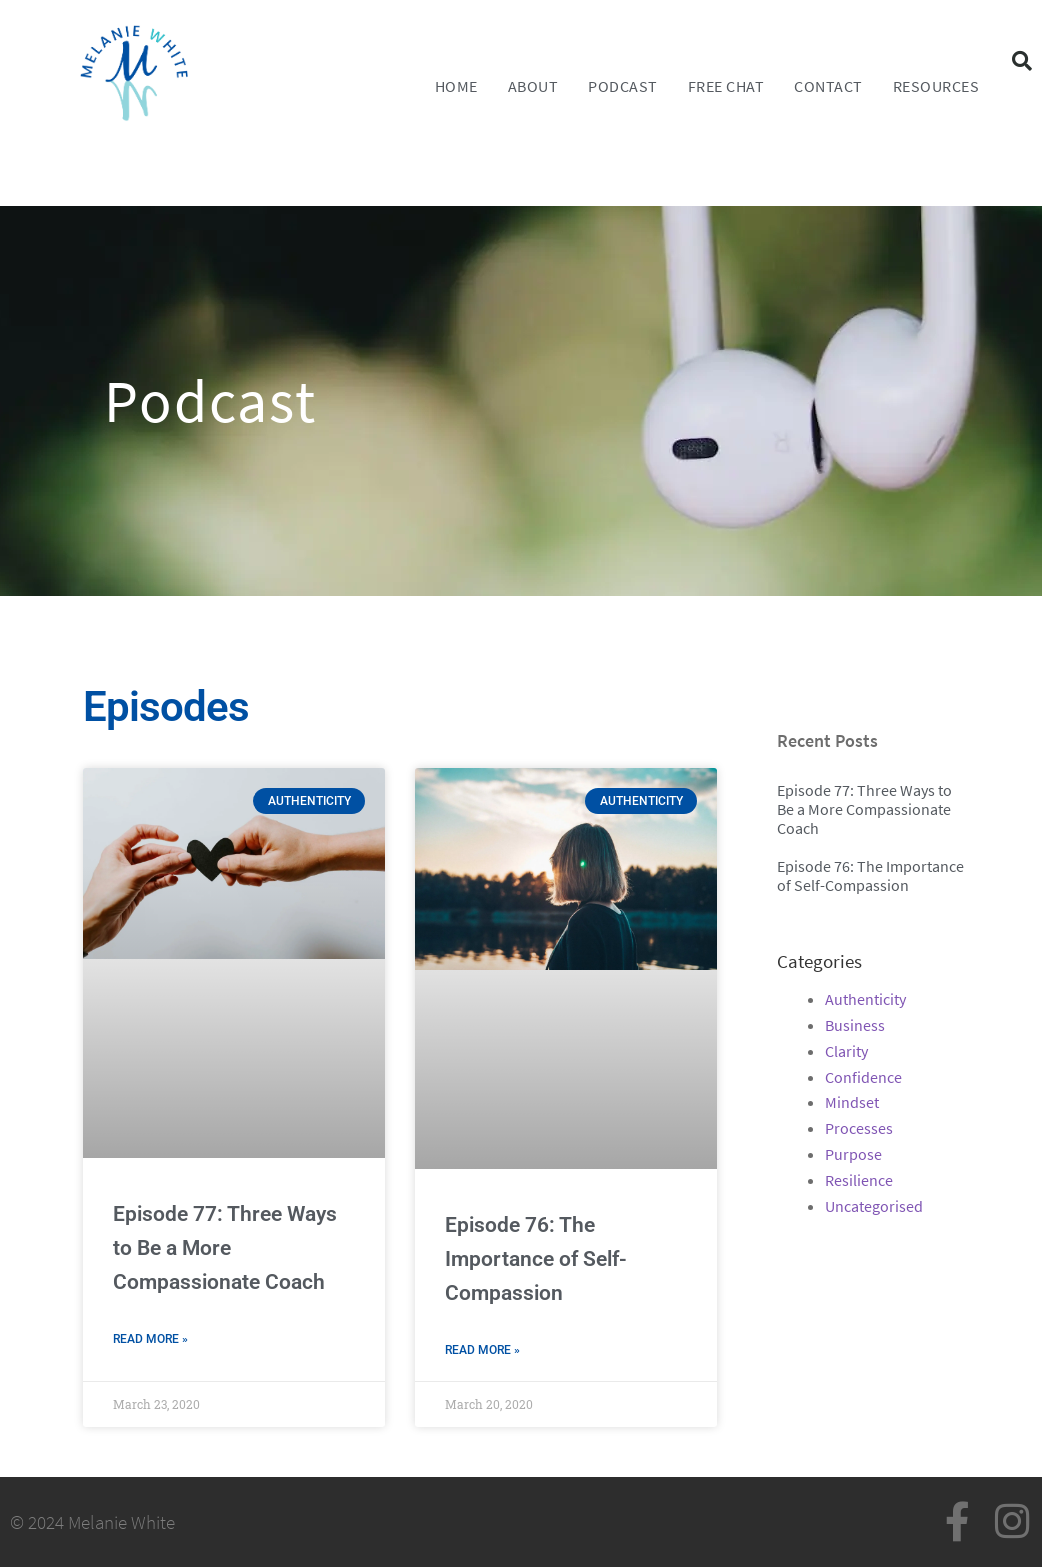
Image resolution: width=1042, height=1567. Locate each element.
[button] (1022, 61)
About (533, 86)
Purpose (853, 1154)
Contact (828, 86)
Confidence (863, 1077)
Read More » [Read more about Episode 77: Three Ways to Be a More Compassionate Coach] (150, 1339)
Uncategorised (874, 1206)
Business (855, 1025)
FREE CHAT (726, 86)
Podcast (623, 86)
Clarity (846, 1051)
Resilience (859, 1180)
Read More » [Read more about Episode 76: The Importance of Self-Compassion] (482, 1350)
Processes (859, 1128)
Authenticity (865, 999)
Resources (936, 86)
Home (456, 86)
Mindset (852, 1102)
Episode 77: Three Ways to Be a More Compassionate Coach (225, 1248)
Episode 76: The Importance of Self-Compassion (536, 1259)
